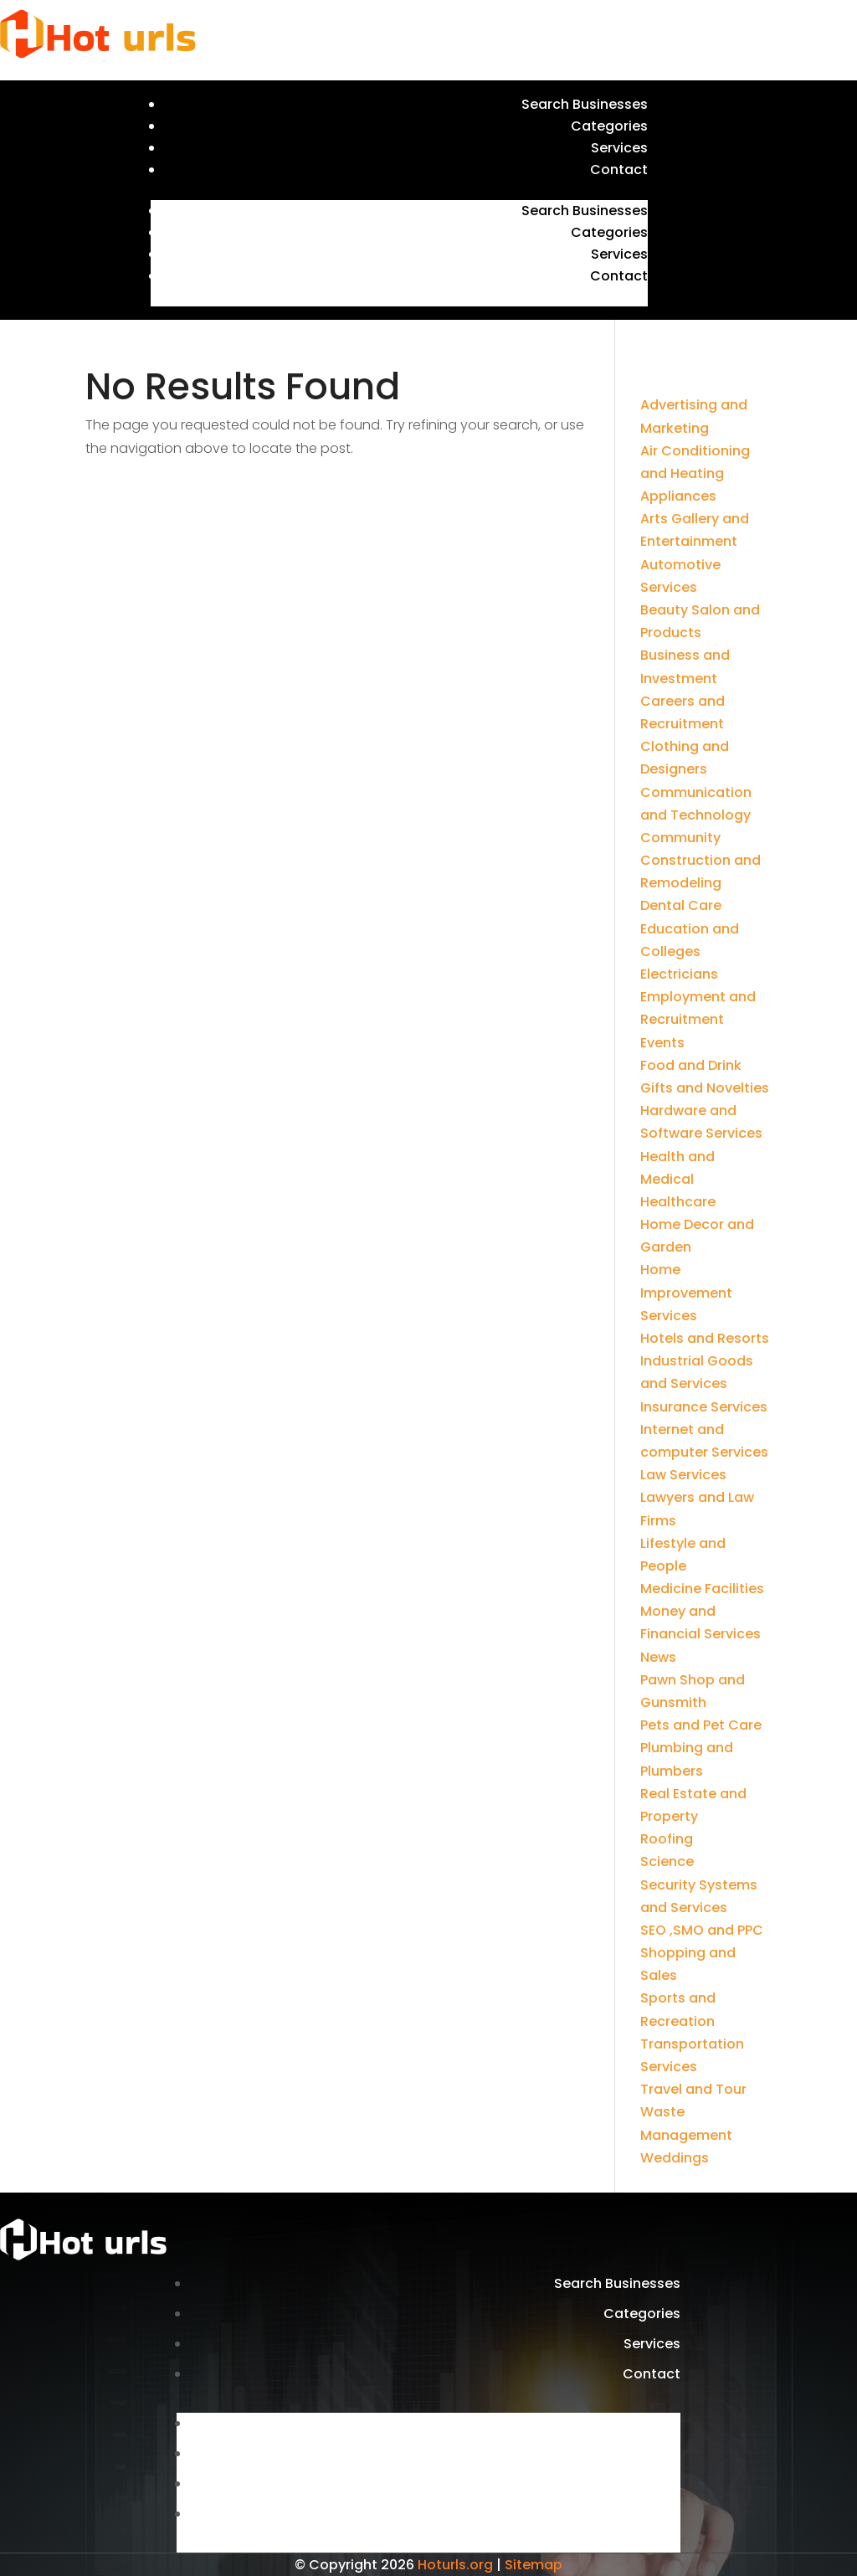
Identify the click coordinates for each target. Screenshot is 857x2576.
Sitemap (533, 2564)
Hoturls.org (455, 2564)
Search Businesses (584, 104)
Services (619, 147)
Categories (609, 126)
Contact (619, 169)
